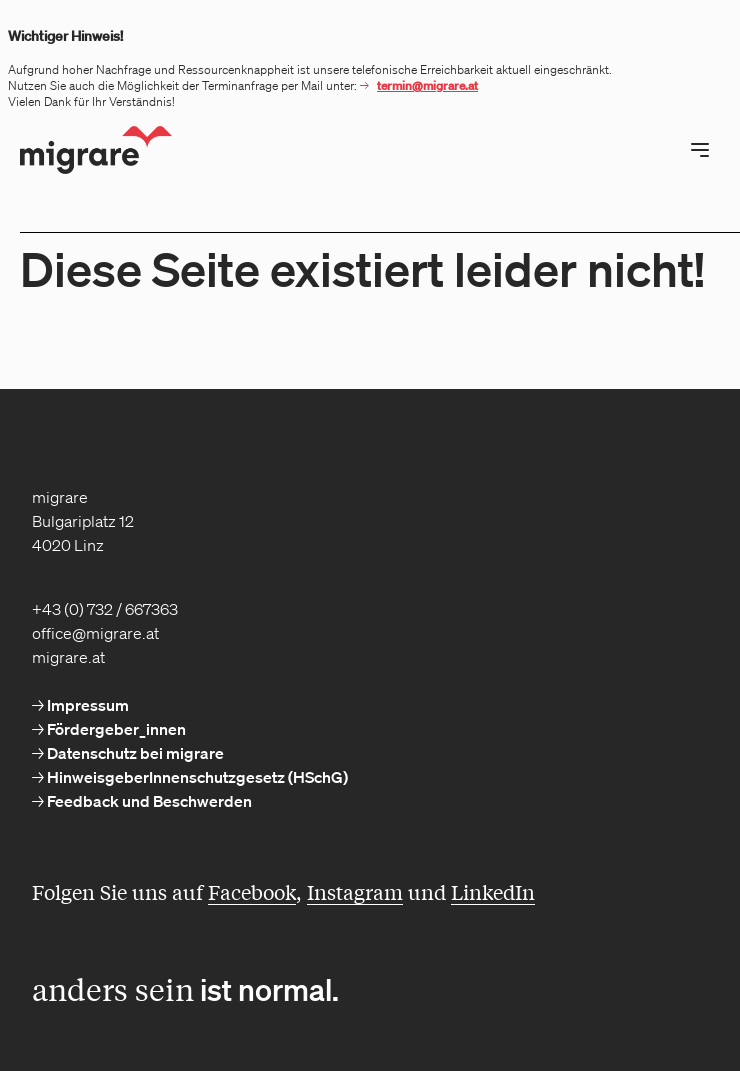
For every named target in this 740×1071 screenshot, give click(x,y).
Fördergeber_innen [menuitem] (115, 729)
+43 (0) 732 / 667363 (105, 609)
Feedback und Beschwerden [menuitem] (148, 801)
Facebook (252, 891)
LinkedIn (493, 891)
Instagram (355, 891)
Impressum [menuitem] (86, 705)
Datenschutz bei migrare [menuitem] (134, 753)
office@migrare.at (95, 633)
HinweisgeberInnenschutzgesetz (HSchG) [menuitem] (196, 777)
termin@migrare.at (427, 85)
